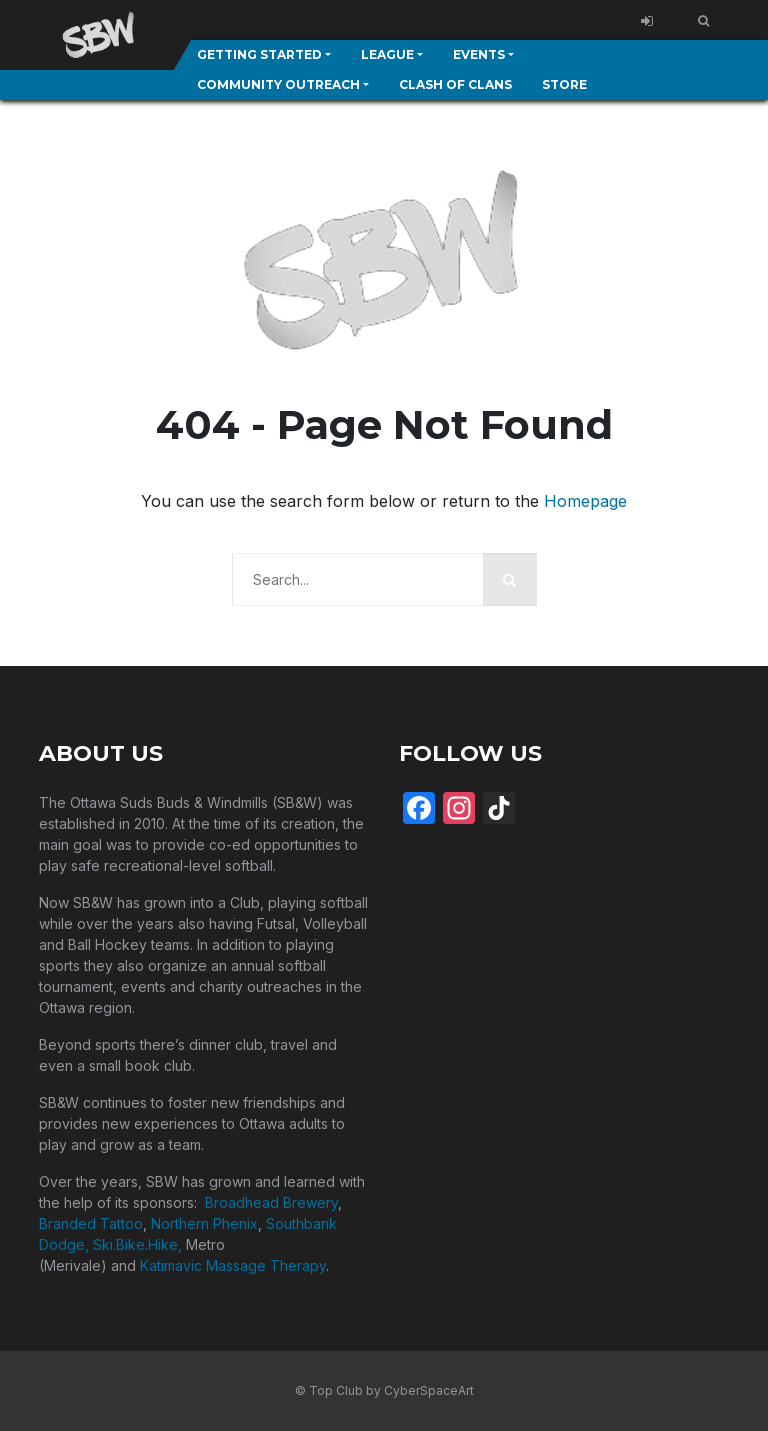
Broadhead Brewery (271, 1202)
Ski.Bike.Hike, (139, 1244)
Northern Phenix (204, 1223)
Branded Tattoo (91, 1223)
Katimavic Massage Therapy (233, 1265)
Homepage (585, 501)
